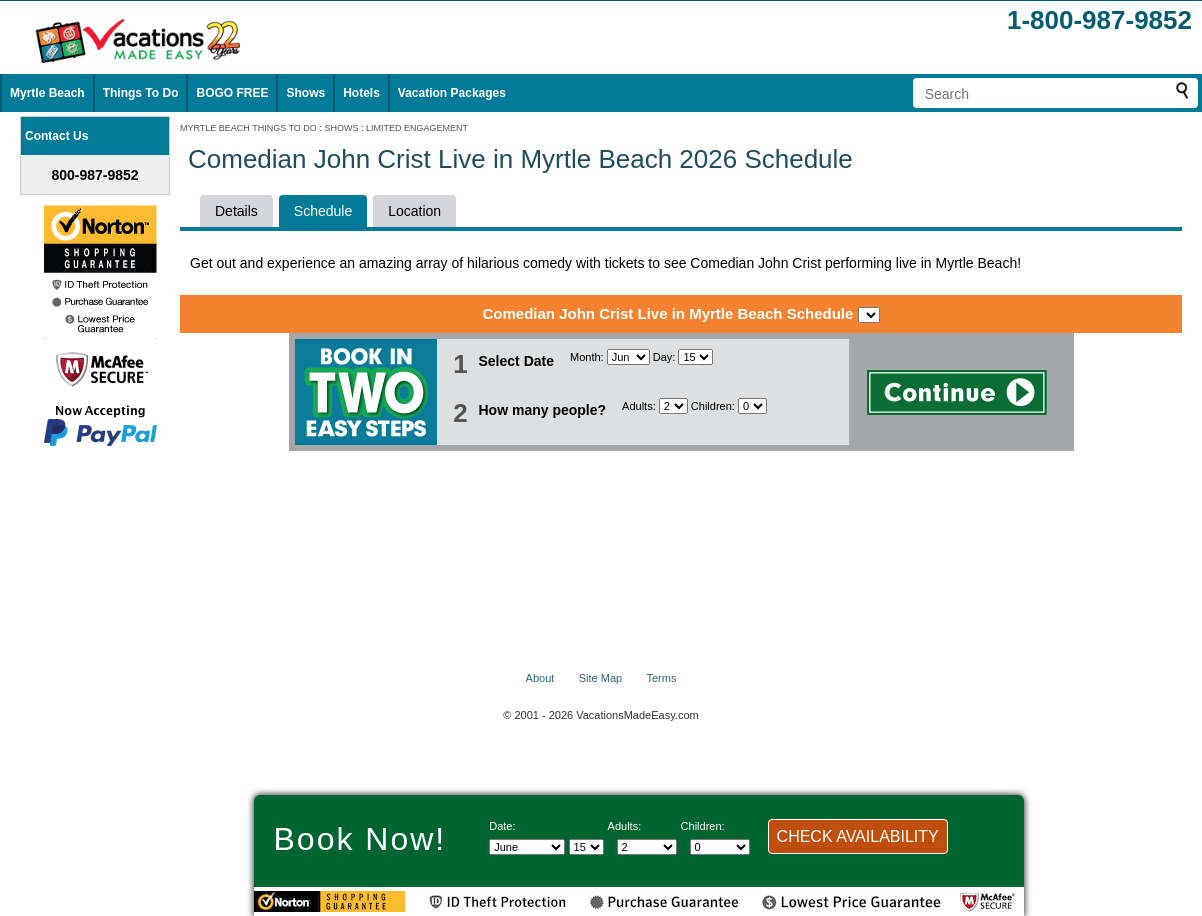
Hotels (361, 93)
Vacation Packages (452, 93)
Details (236, 211)
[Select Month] (628, 357)
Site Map (600, 678)
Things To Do (141, 93)
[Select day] (695, 357)
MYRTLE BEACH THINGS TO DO (248, 128)
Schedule (323, 211)
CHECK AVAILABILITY (858, 836)
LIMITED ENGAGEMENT (417, 128)
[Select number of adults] (673, 406)
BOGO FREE (232, 93)
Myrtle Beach (47, 93)
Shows (305, 93)
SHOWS (341, 128)
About (540, 678)
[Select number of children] (752, 406)
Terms (661, 678)
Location (414, 211)
